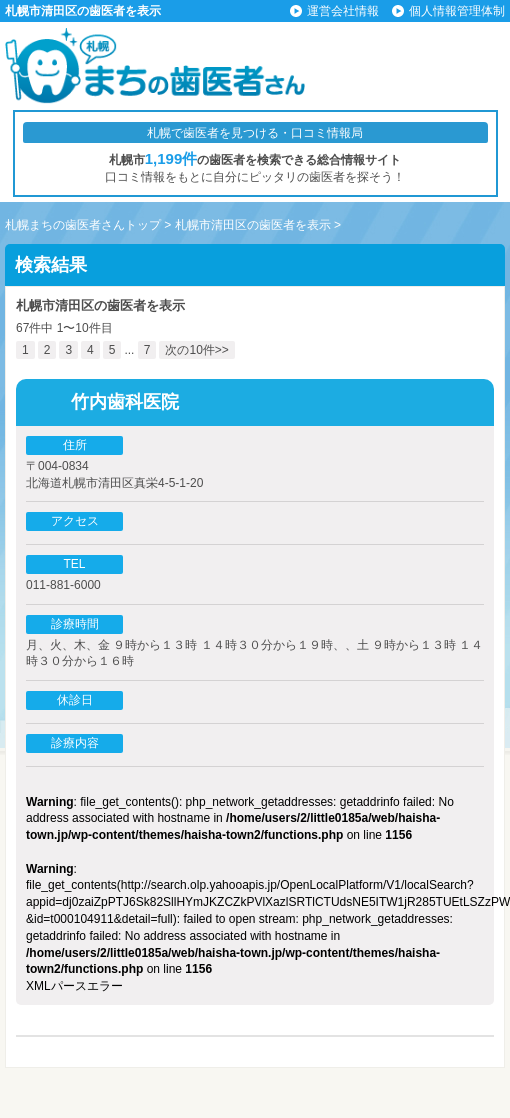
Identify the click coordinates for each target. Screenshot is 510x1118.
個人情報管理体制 (457, 11)
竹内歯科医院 (125, 402)
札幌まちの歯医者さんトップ (83, 225)
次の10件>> (196, 350)
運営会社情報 (343, 11)
